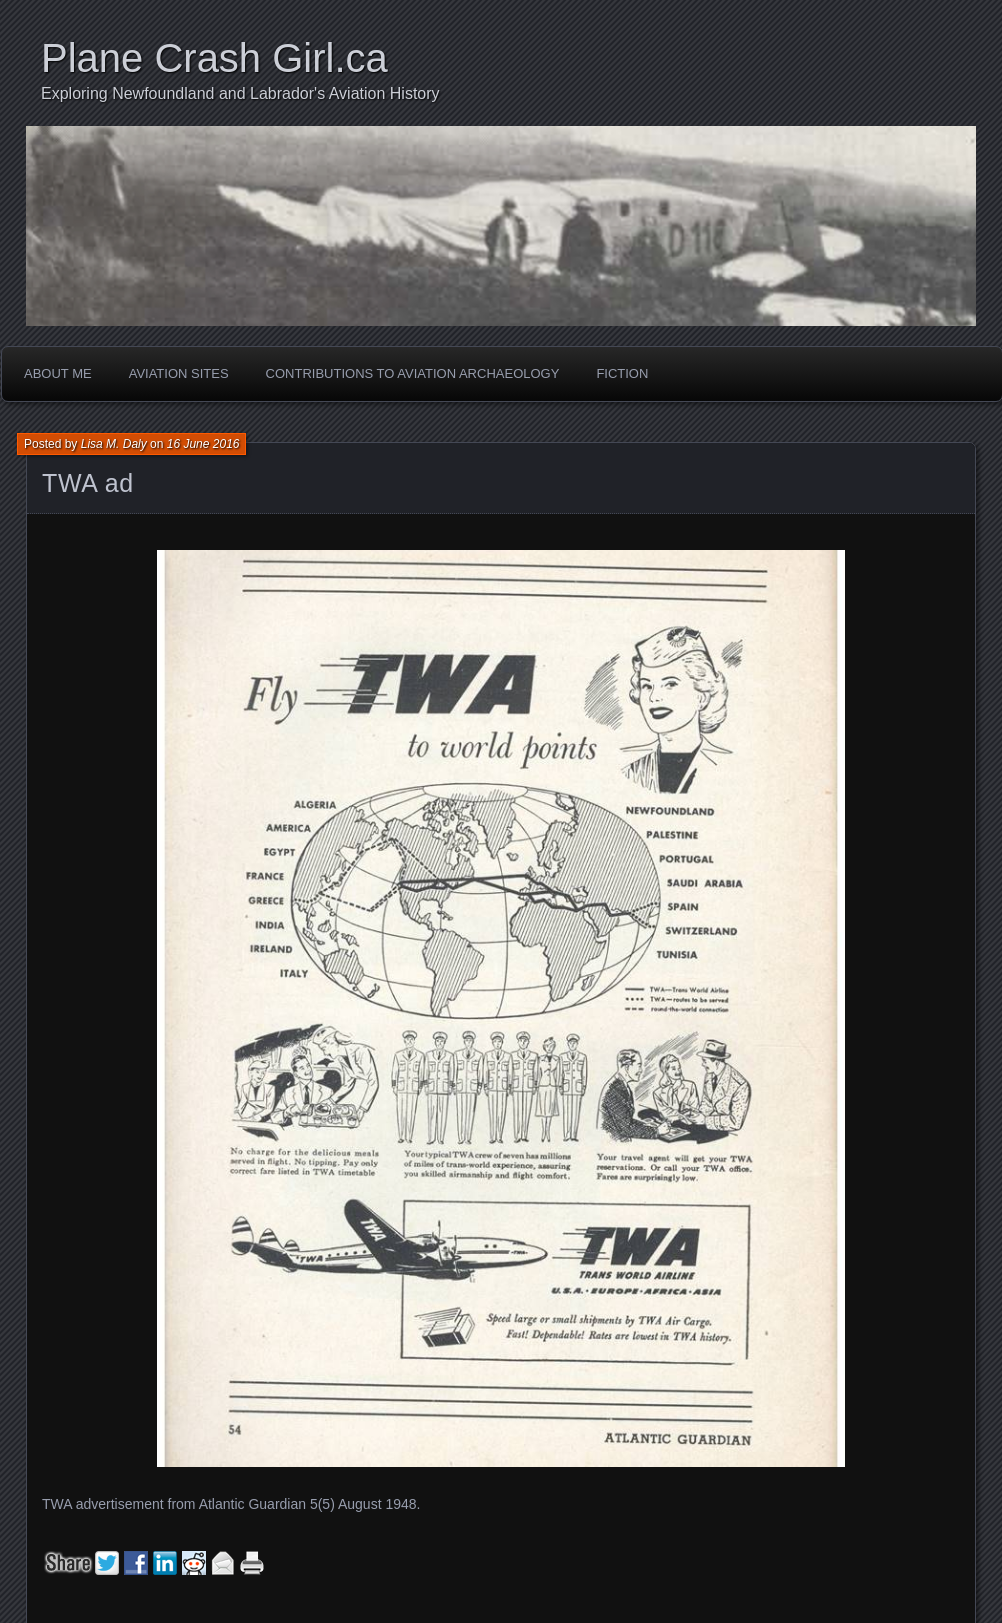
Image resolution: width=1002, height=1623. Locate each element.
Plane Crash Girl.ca (214, 58)
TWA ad (88, 483)
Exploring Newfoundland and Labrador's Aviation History (240, 93)
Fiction (622, 373)
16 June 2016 (203, 444)
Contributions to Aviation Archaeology (413, 373)
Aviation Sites (179, 373)
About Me (58, 373)
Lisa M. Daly (114, 444)
